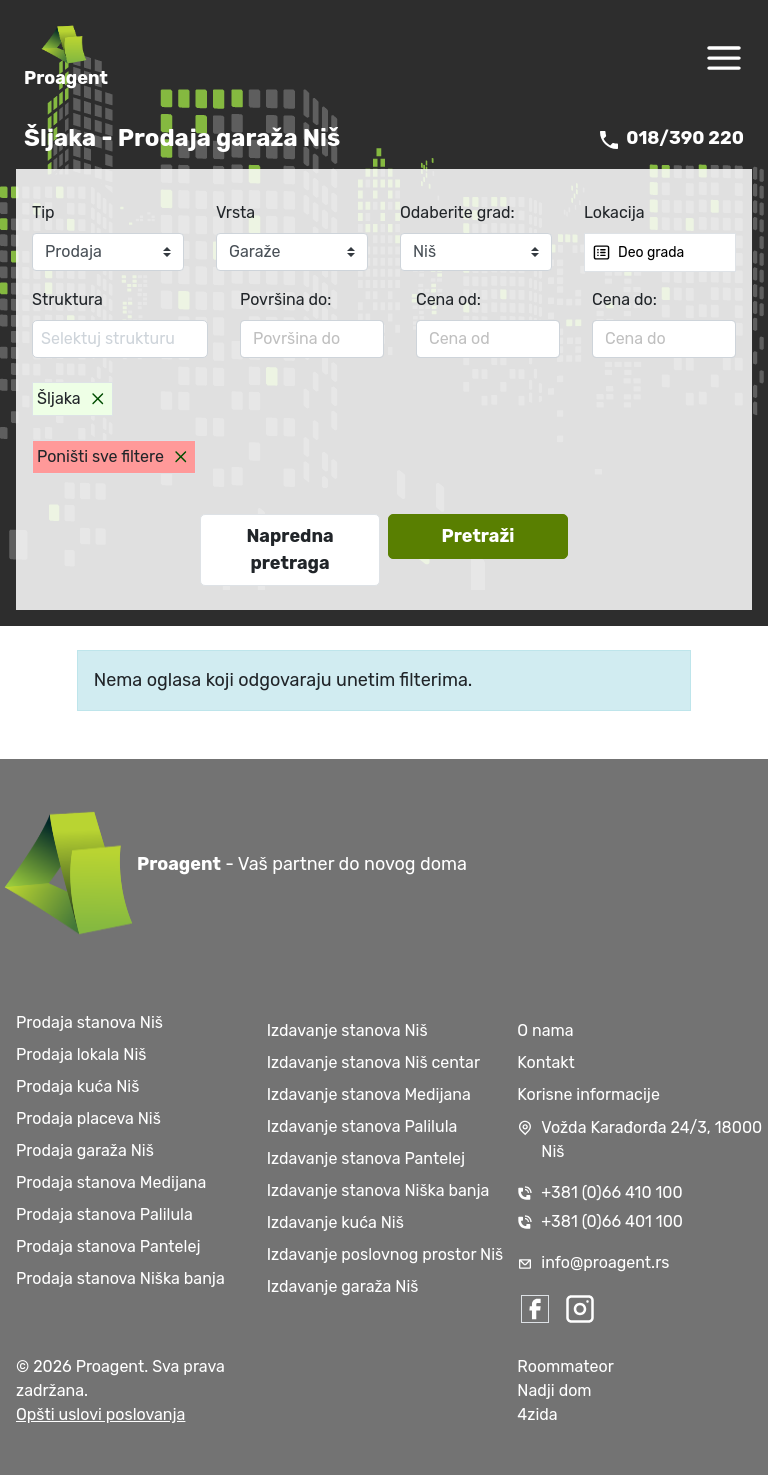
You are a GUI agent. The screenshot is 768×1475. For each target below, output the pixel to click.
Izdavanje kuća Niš (335, 1222)
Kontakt (546, 1062)
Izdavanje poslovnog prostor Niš (385, 1254)
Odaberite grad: (457, 212)
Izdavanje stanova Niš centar (373, 1062)
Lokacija (614, 212)
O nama (545, 1030)
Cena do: (624, 299)
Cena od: (448, 299)
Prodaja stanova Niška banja (120, 1278)
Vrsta (235, 212)
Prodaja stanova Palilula (104, 1214)
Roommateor (565, 1366)
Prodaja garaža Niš (85, 1150)
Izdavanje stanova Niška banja (378, 1190)
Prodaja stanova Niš (89, 1022)
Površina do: (285, 299)
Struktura (67, 299)
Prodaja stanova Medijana (111, 1182)
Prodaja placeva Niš (88, 1118)
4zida (537, 1414)
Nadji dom (554, 1390)
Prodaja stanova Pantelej (108, 1246)
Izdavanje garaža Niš (343, 1286)
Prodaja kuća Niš (77, 1086)
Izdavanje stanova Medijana (369, 1094)
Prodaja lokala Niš (81, 1054)
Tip (43, 212)
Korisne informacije (588, 1094)
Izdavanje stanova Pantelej (366, 1158)
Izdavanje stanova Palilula (362, 1126)
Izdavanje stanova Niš (347, 1030)
